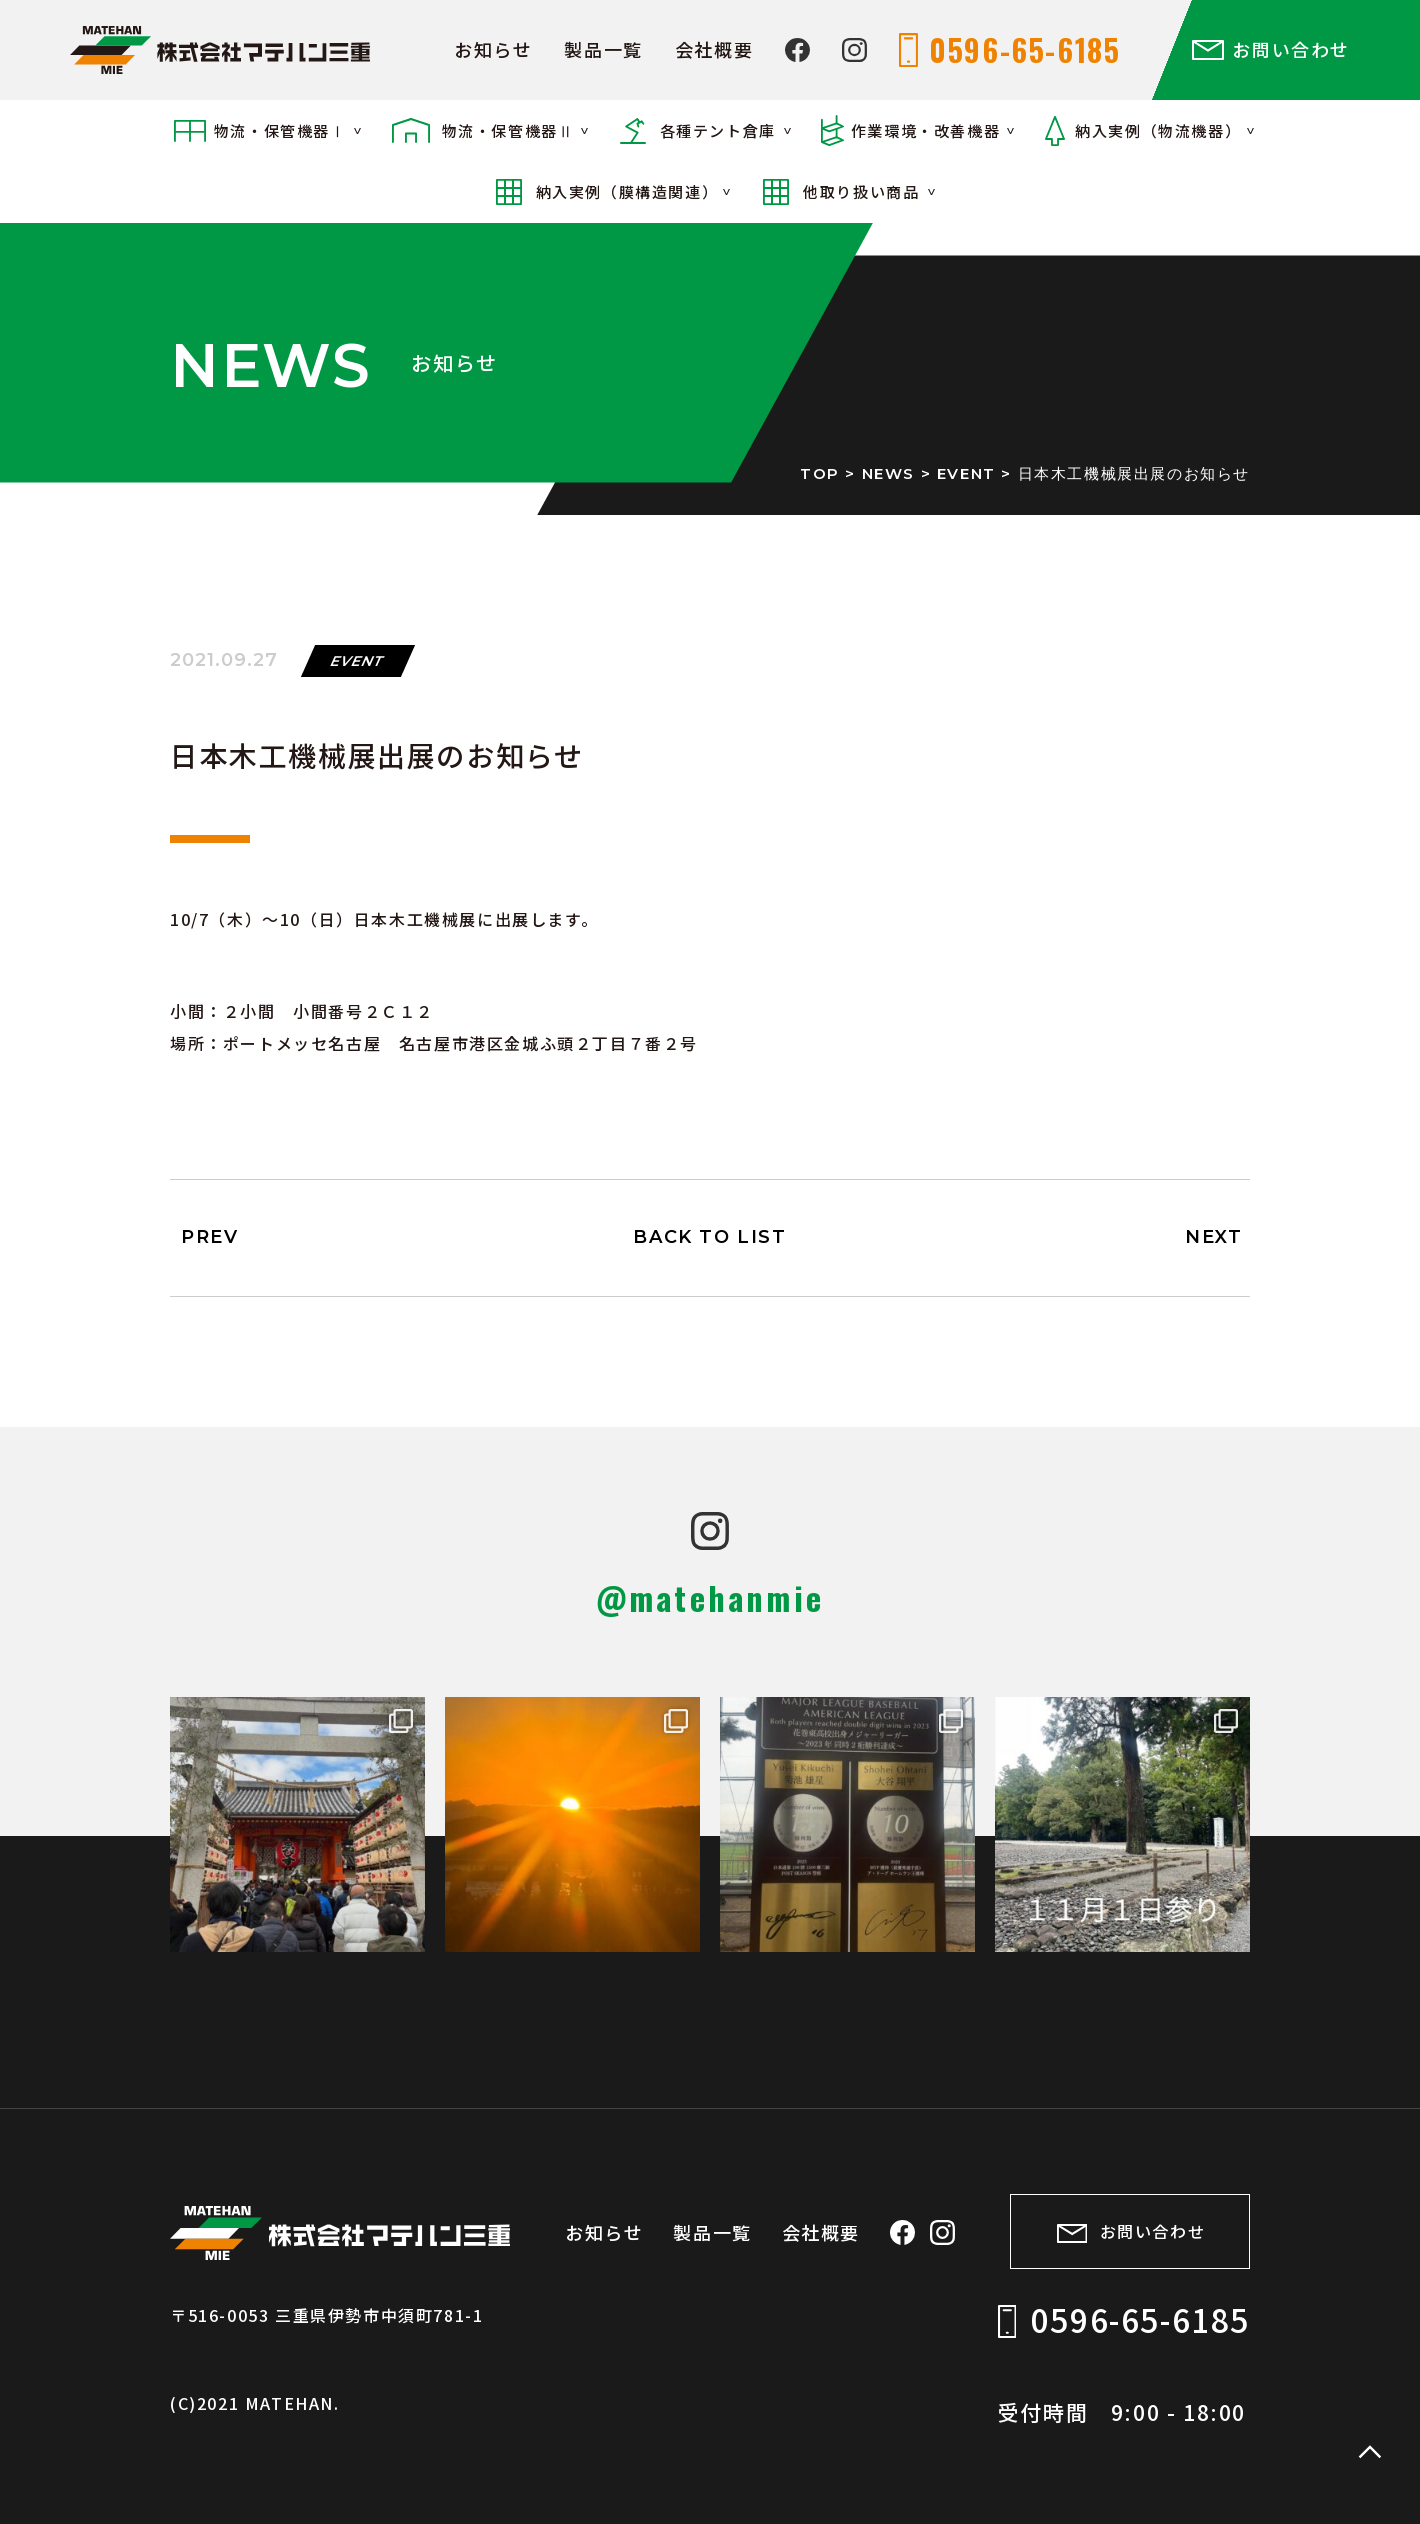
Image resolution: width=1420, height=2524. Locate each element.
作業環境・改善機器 (925, 130)
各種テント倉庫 (718, 130)
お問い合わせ (1291, 49)
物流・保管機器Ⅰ (280, 130)
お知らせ (493, 49)
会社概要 (714, 49)
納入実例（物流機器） (1158, 130)
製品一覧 (603, 49)
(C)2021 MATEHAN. (255, 2400)
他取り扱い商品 (861, 191)
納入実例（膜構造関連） (627, 191)
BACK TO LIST (709, 1237)
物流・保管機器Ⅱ (508, 130)
